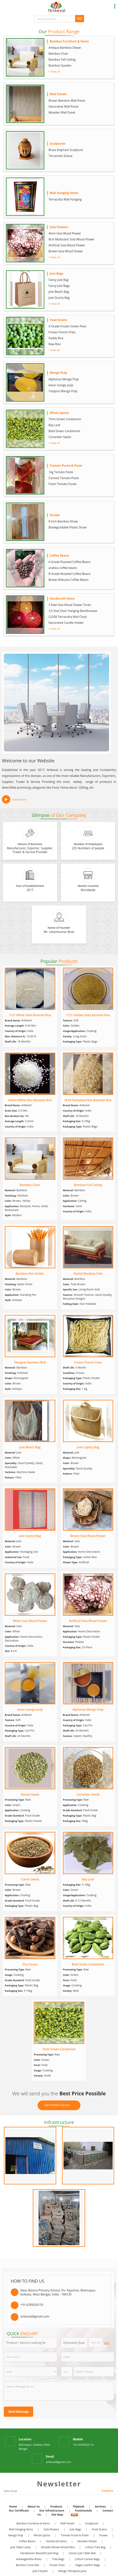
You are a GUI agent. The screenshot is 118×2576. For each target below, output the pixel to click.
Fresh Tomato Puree (62, 484)
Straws (55, 515)
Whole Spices (59, 413)
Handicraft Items (62, 599)
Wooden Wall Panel (62, 113)
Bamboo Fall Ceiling (62, 60)
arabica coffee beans (63, 568)
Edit (106, 2343)
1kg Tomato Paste (61, 472)
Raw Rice (55, 344)
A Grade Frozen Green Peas (67, 326)
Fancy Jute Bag (58, 280)
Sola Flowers (59, 227)
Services (100, 2506)
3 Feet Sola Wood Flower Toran (70, 605)
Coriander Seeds (60, 437)
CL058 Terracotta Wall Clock (68, 617)
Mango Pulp (58, 373)
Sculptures (57, 144)
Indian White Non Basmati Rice (30, 1100)
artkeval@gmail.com (34, 2316)
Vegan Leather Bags (87, 2565)
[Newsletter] (59, 2491)
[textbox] (95, 2342)
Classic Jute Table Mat (82, 2553)
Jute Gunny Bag (59, 298)
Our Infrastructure (51, 2510)
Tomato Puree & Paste (66, 466)
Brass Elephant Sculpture (66, 150)
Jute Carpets (40, 2571)
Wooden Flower (87, 2541)
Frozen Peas (57, 2565)
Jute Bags (56, 274)
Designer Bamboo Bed (30, 1362)
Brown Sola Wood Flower (66, 251)
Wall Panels (58, 94)
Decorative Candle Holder (66, 623)
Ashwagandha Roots (28, 2559)
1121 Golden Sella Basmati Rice (88, 1015)
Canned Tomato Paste (64, 478)
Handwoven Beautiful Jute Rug (39, 2553)
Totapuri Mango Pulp (63, 391)
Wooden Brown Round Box (58, 2547)
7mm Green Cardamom (65, 419)
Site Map (57, 2514)
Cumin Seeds (30, 1879)
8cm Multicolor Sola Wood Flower (71, 239)
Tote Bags (58, 2559)
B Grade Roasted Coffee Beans (70, 574)
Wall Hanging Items (64, 193)
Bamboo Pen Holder (30, 1274)
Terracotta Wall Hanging (65, 199)
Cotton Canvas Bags (87, 2559)
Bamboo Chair (58, 54)
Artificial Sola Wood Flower (67, 245)
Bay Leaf (54, 425)
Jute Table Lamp (20, 2547)
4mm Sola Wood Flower (65, 233)
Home (13, 2506)
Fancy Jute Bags (59, 286)
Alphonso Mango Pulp (64, 379)
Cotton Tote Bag (95, 2547)
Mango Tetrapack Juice (72, 2571)
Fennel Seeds (30, 1795)
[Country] (30, 2371)
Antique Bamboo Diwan (65, 48)
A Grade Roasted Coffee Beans (70, 562)
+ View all (54, 71)
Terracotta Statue (60, 156)
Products (56, 2506)
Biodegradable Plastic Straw (68, 527)
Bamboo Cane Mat (27, 2565)
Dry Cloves (29, 1964)
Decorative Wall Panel (63, 107)
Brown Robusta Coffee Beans (68, 580)
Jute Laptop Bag (88, 1447)
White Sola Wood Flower (30, 1621)
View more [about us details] (19, 799)
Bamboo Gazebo (60, 66)
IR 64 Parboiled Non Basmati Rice (88, 1100)
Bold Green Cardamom (64, 431)
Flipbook (78, 2506)
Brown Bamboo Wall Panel (67, 101)
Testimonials (83, 2510)
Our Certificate (19, 2510)
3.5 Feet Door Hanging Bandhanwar (73, 611)
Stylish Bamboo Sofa (87, 1274)
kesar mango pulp (61, 385)
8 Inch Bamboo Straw (63, 521)
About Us (34, 2506)
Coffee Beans (59, 556)
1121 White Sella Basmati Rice (30, 1015)
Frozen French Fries (62, 332)
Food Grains (58, 320)
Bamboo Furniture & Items (69, 41)
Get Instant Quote (59, 2105)
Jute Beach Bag (59, 292)
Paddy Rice (56, 338)
